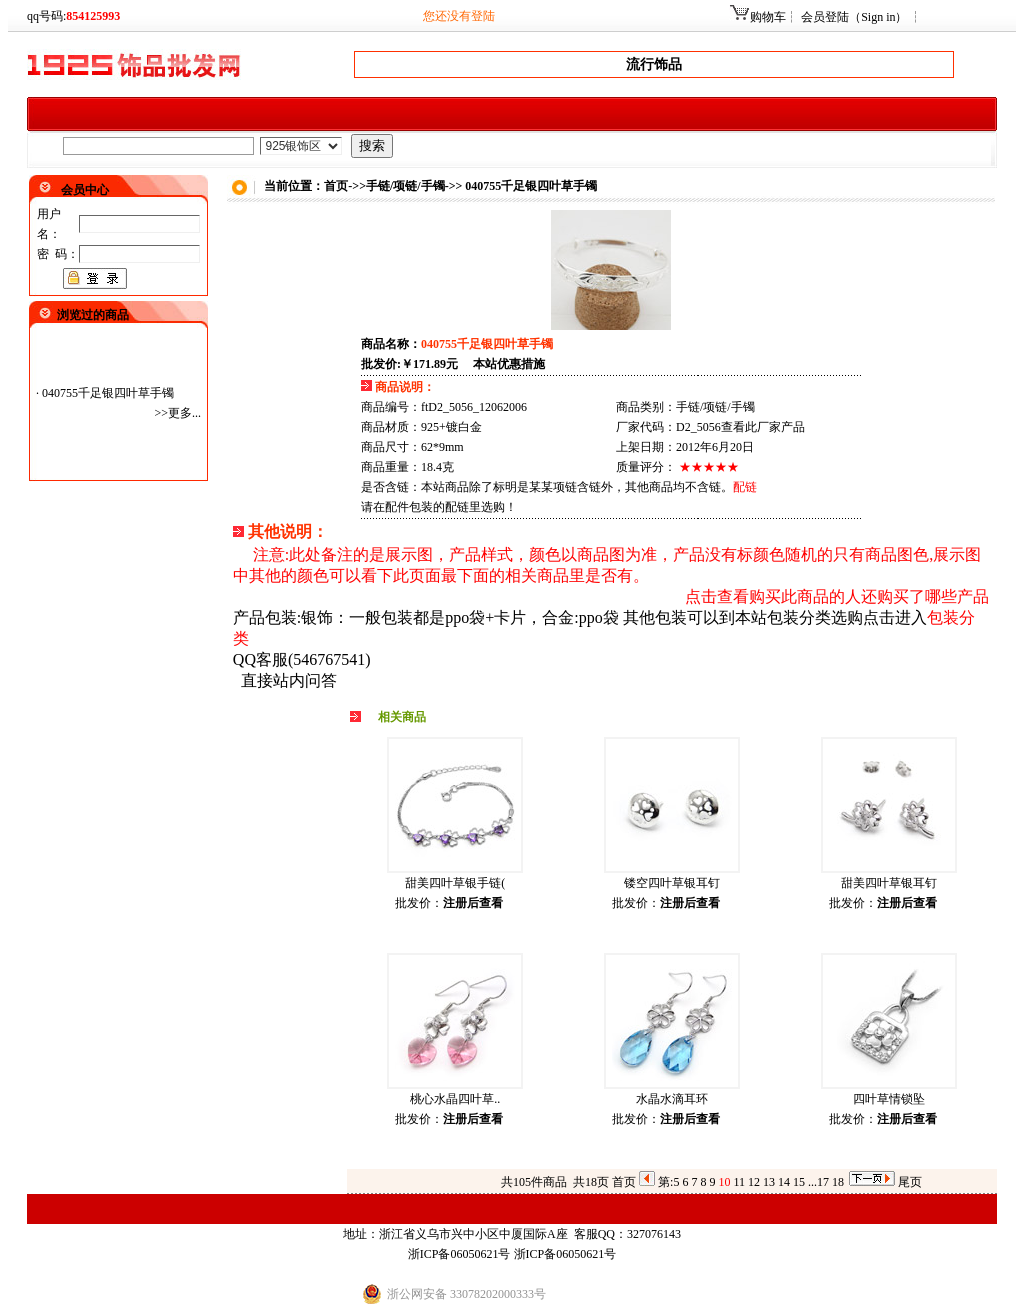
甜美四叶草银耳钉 (889, 883)
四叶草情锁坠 (889, 1099)
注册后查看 (473, 903)
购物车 (768, 17)
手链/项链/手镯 (405, 186)
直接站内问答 (289, 680)
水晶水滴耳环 (672, 1099)
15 (799, 1182)
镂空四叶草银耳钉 (672, 883)
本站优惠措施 (509, 364)
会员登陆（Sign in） (854, 17)
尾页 (910, 1182)
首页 (624, 1182)
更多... (184, 413)
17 (823, 1182)
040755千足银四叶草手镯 (108, 393)
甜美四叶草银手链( (455, 883)
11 (739, 1182)
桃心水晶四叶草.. (455, 1099)
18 (838, 1182)
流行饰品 (654, 64)
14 (784, 1182)
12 (754, 1182)
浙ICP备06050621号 (459, 1254)
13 (769, 1182)
